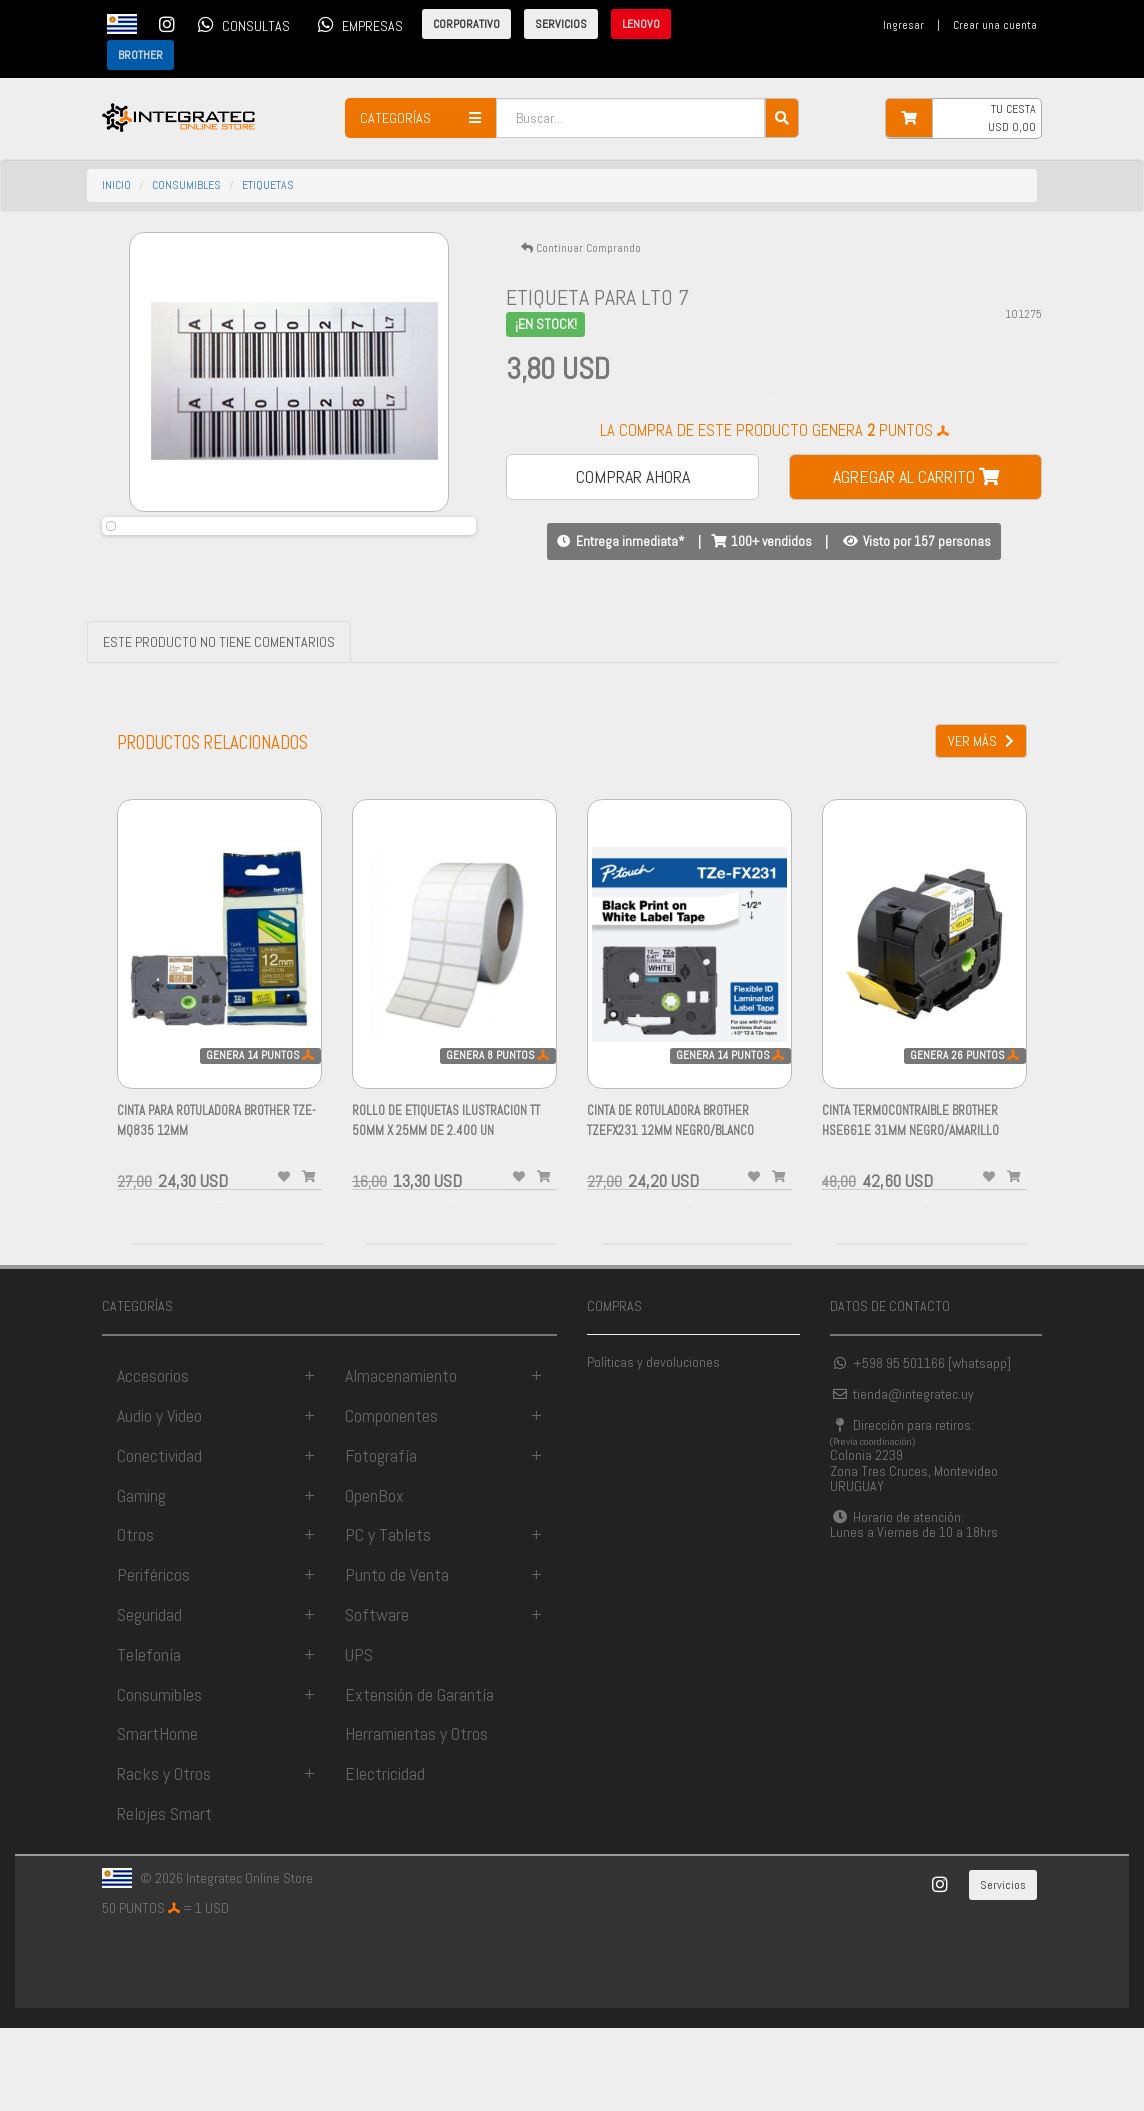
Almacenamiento (401, 1459)
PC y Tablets (388, 1618)
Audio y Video (159, 1499)
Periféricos (153, 1658)
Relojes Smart (164, 1897)
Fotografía (381, 1538)
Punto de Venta (397, 1658)
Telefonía (149, 1737)
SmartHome (157, 1817)
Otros (135, 1618)
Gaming (141, 1578)
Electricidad (385, 1857)
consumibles (186, 185)
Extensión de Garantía (419, 1777)
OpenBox (374, 1578)
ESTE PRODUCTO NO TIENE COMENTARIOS (219, 726)
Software (377, 1698)
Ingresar (903, 25)
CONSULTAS (240, 24)
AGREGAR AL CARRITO (916, 476)
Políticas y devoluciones (653, 1446)
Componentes (391, 1499)
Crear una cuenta (995, 25)
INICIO (116, 185)
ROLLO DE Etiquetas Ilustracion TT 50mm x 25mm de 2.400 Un (446, 1214)
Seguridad (149, 1698)
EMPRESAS (357, 24)
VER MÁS (981, 825)
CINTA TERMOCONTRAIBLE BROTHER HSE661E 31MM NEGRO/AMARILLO (910, 1214)
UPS (359, 1737)
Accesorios (153, 1459)
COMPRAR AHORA (633, 476)
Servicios (1003, 1969)
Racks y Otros (164, 1857)
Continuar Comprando (581, 248)
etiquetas (268, 185)
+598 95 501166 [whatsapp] (920, 1447)
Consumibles (159, 1777)
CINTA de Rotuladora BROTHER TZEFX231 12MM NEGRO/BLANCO (670, 1214)
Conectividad (159, 1538)
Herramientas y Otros (416, 1817)
